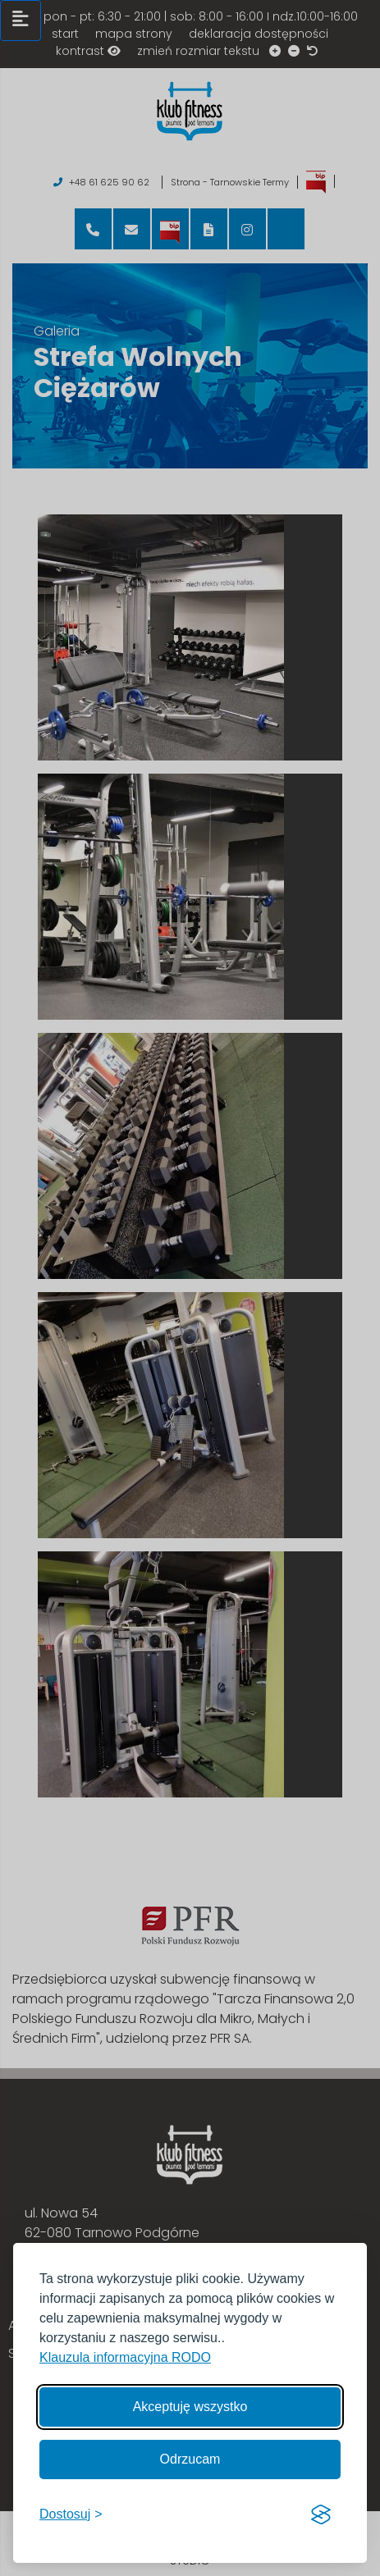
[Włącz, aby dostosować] (71, 2514)
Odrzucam (190, 2459)
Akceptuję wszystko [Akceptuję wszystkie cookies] (190, 2407)
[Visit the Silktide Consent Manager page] (321, 2514)
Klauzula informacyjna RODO (125, 2357)
